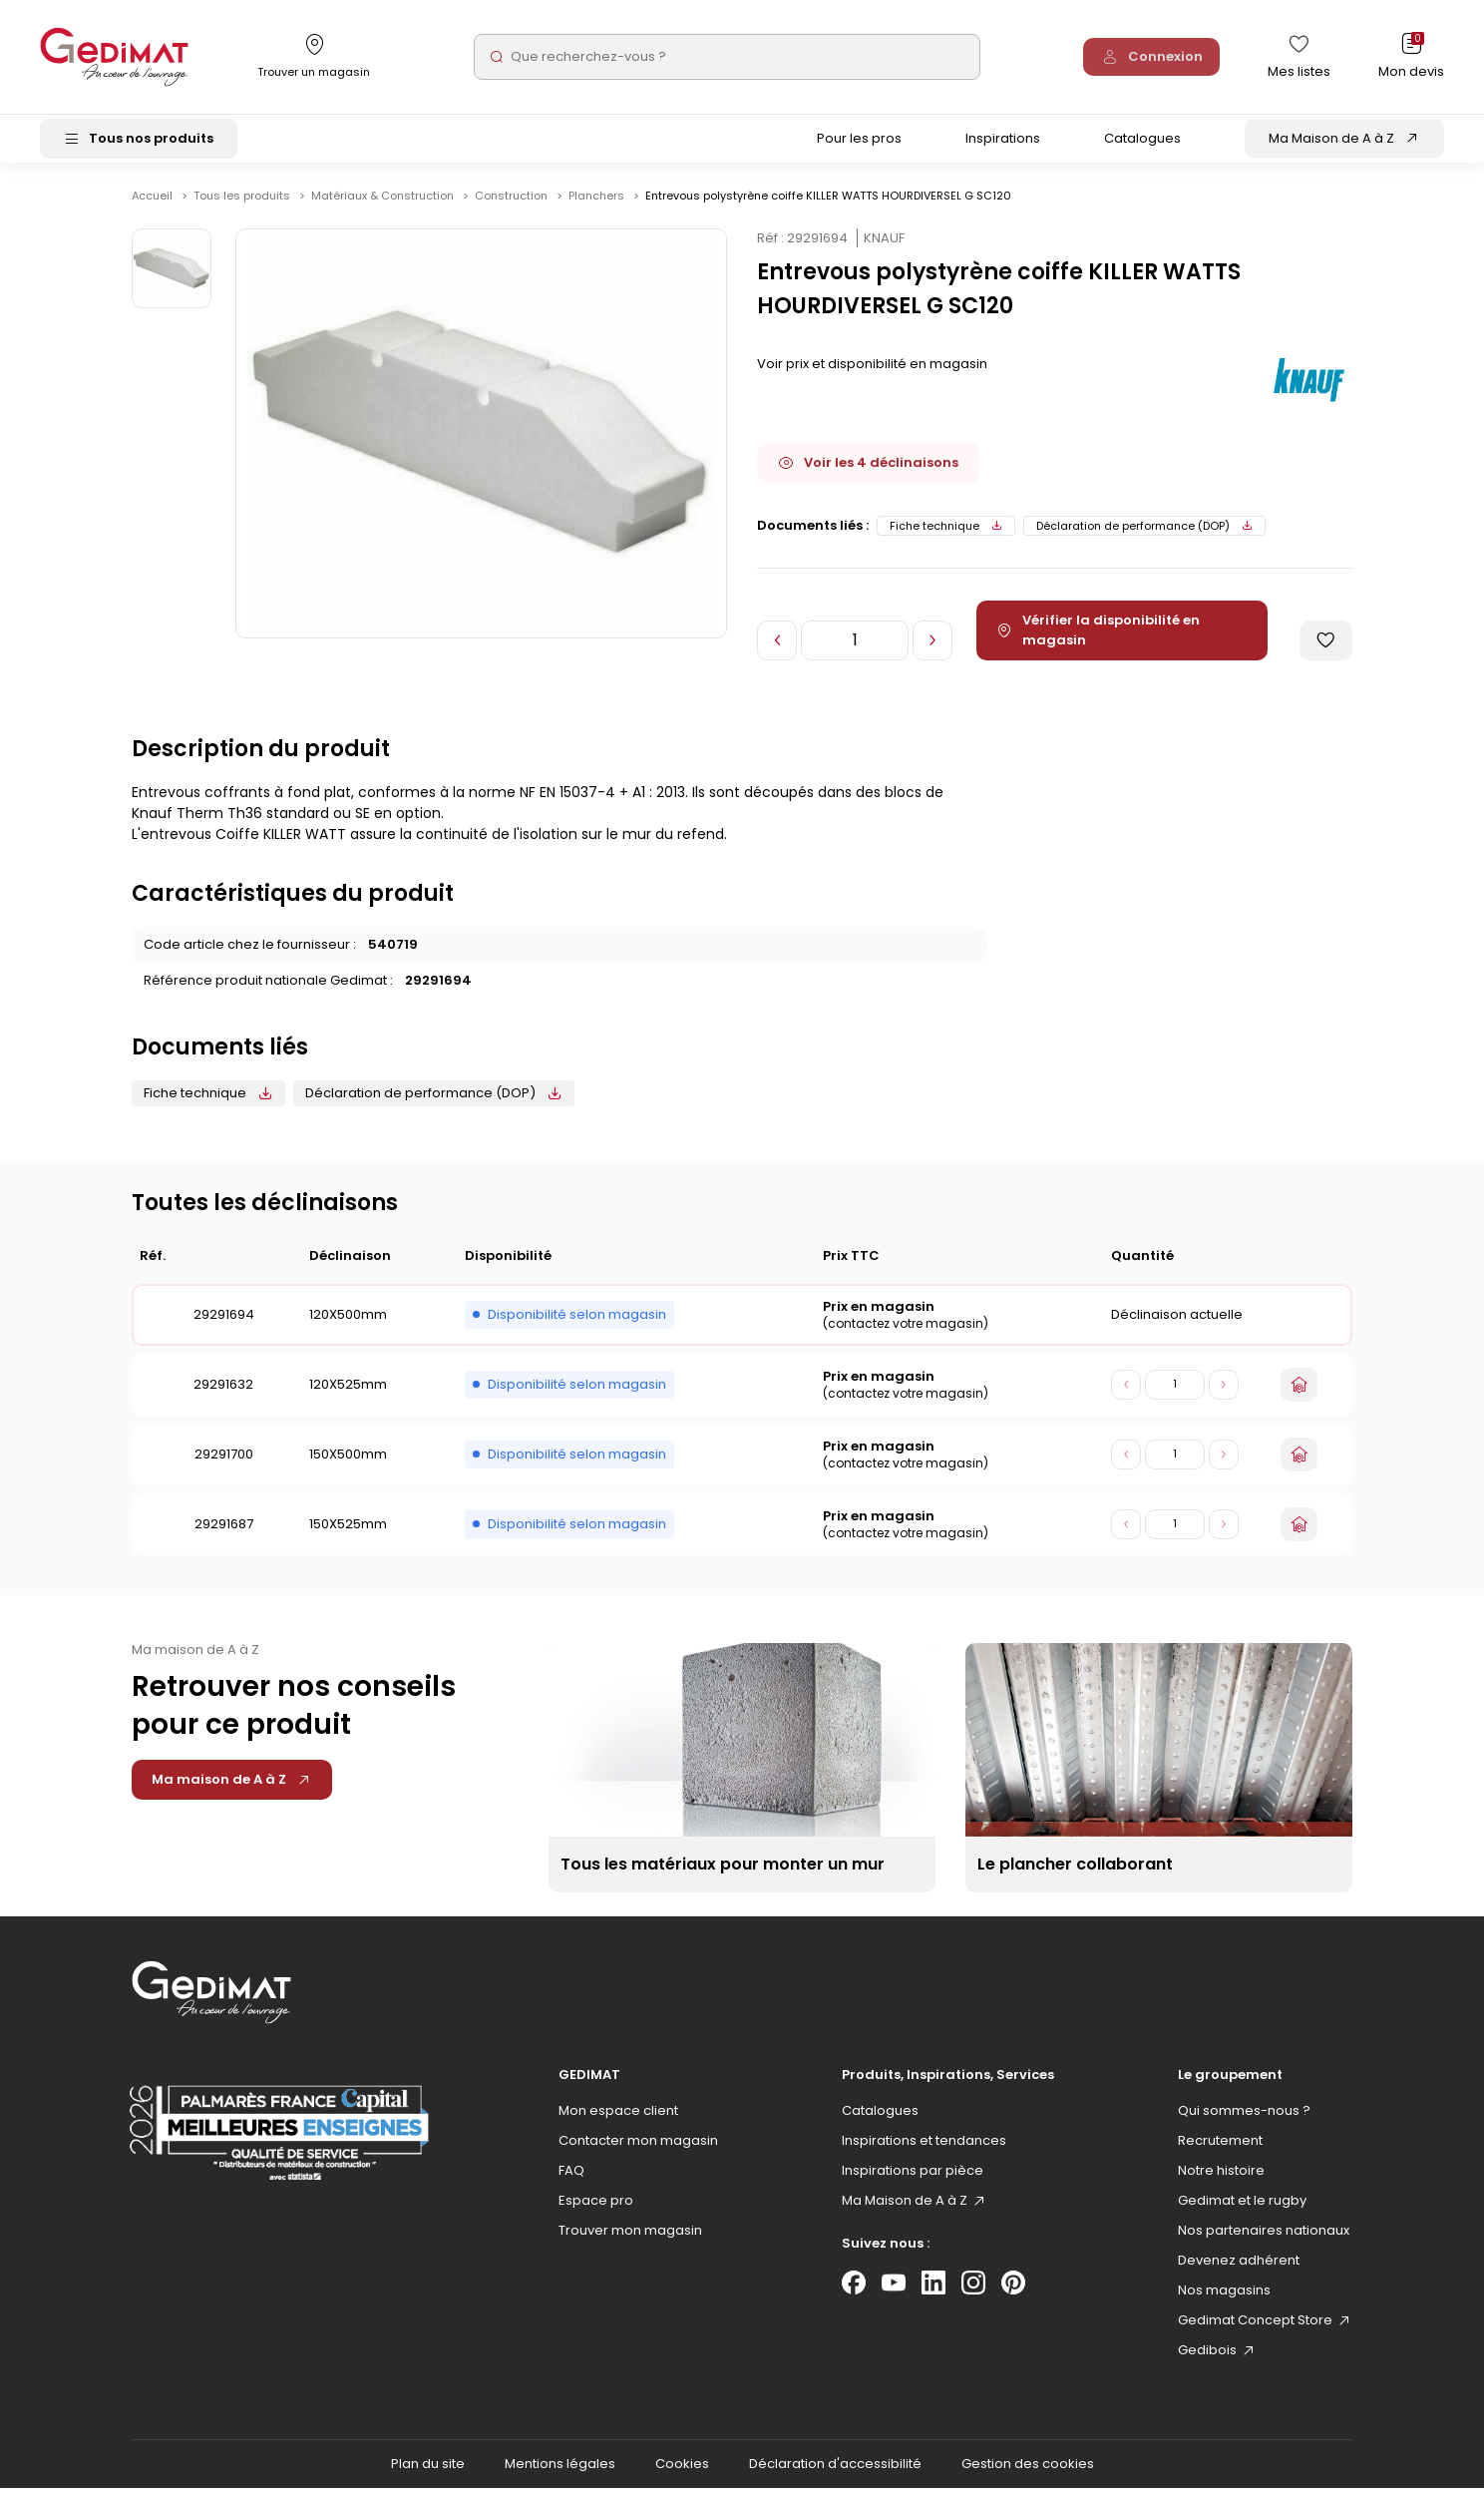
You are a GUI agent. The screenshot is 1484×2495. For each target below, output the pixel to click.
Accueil (152, 202)
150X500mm (348, 1461)
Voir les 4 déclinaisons (868, 469)
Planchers (597, 202)
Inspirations (1002, 142)
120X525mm (348, 1391)
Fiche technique (946, 533)
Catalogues (1142, 142)
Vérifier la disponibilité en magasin (1101, 637)
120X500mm (348, 1321)
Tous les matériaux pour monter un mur (722, 1871)
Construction (513, 202)
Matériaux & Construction (384, 202)
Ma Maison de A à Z (1331, 142)
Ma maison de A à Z (232, 1786)
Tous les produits (243, 202)
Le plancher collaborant (1075, 1871)
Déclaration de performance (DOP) (1144, 533)
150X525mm (348, 1530)
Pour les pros (859, 142)
